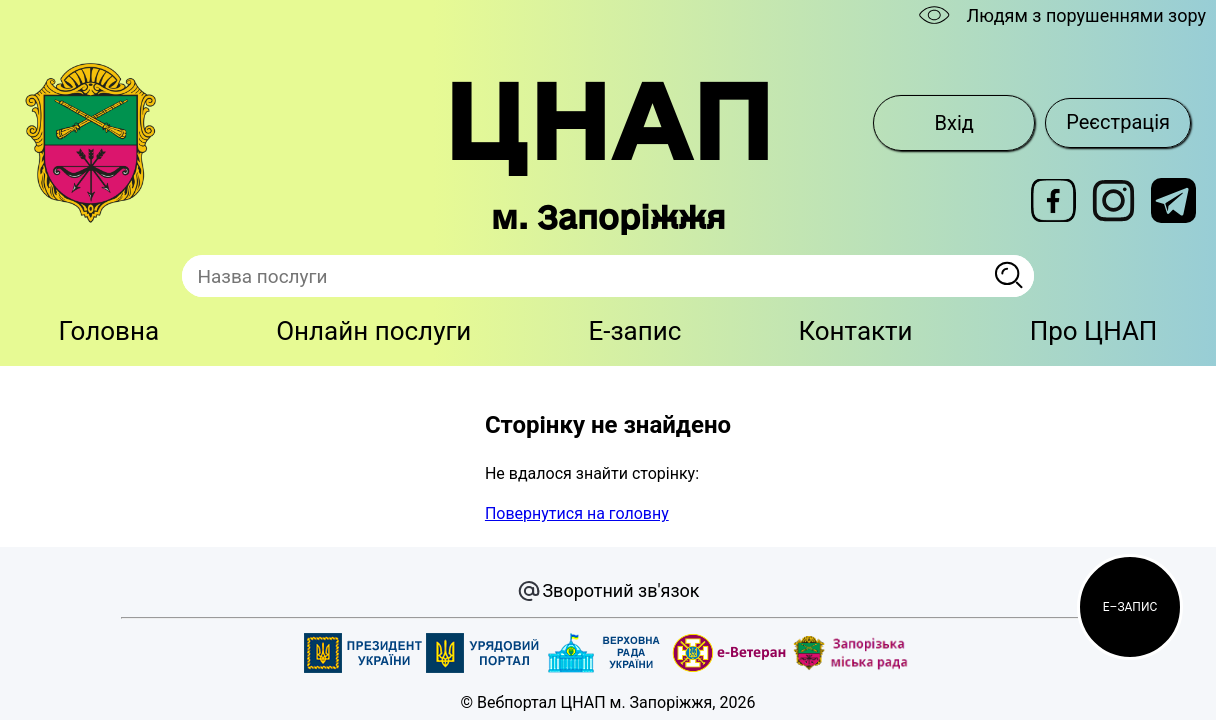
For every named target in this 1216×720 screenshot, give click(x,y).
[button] (1130, 607)
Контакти (855, 331)
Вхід (954, 123)
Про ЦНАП (1094, 331)
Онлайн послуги (373, 331)
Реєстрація (1118, 122)
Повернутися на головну (577, 513)
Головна (109, 331)
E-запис (634, 331)
